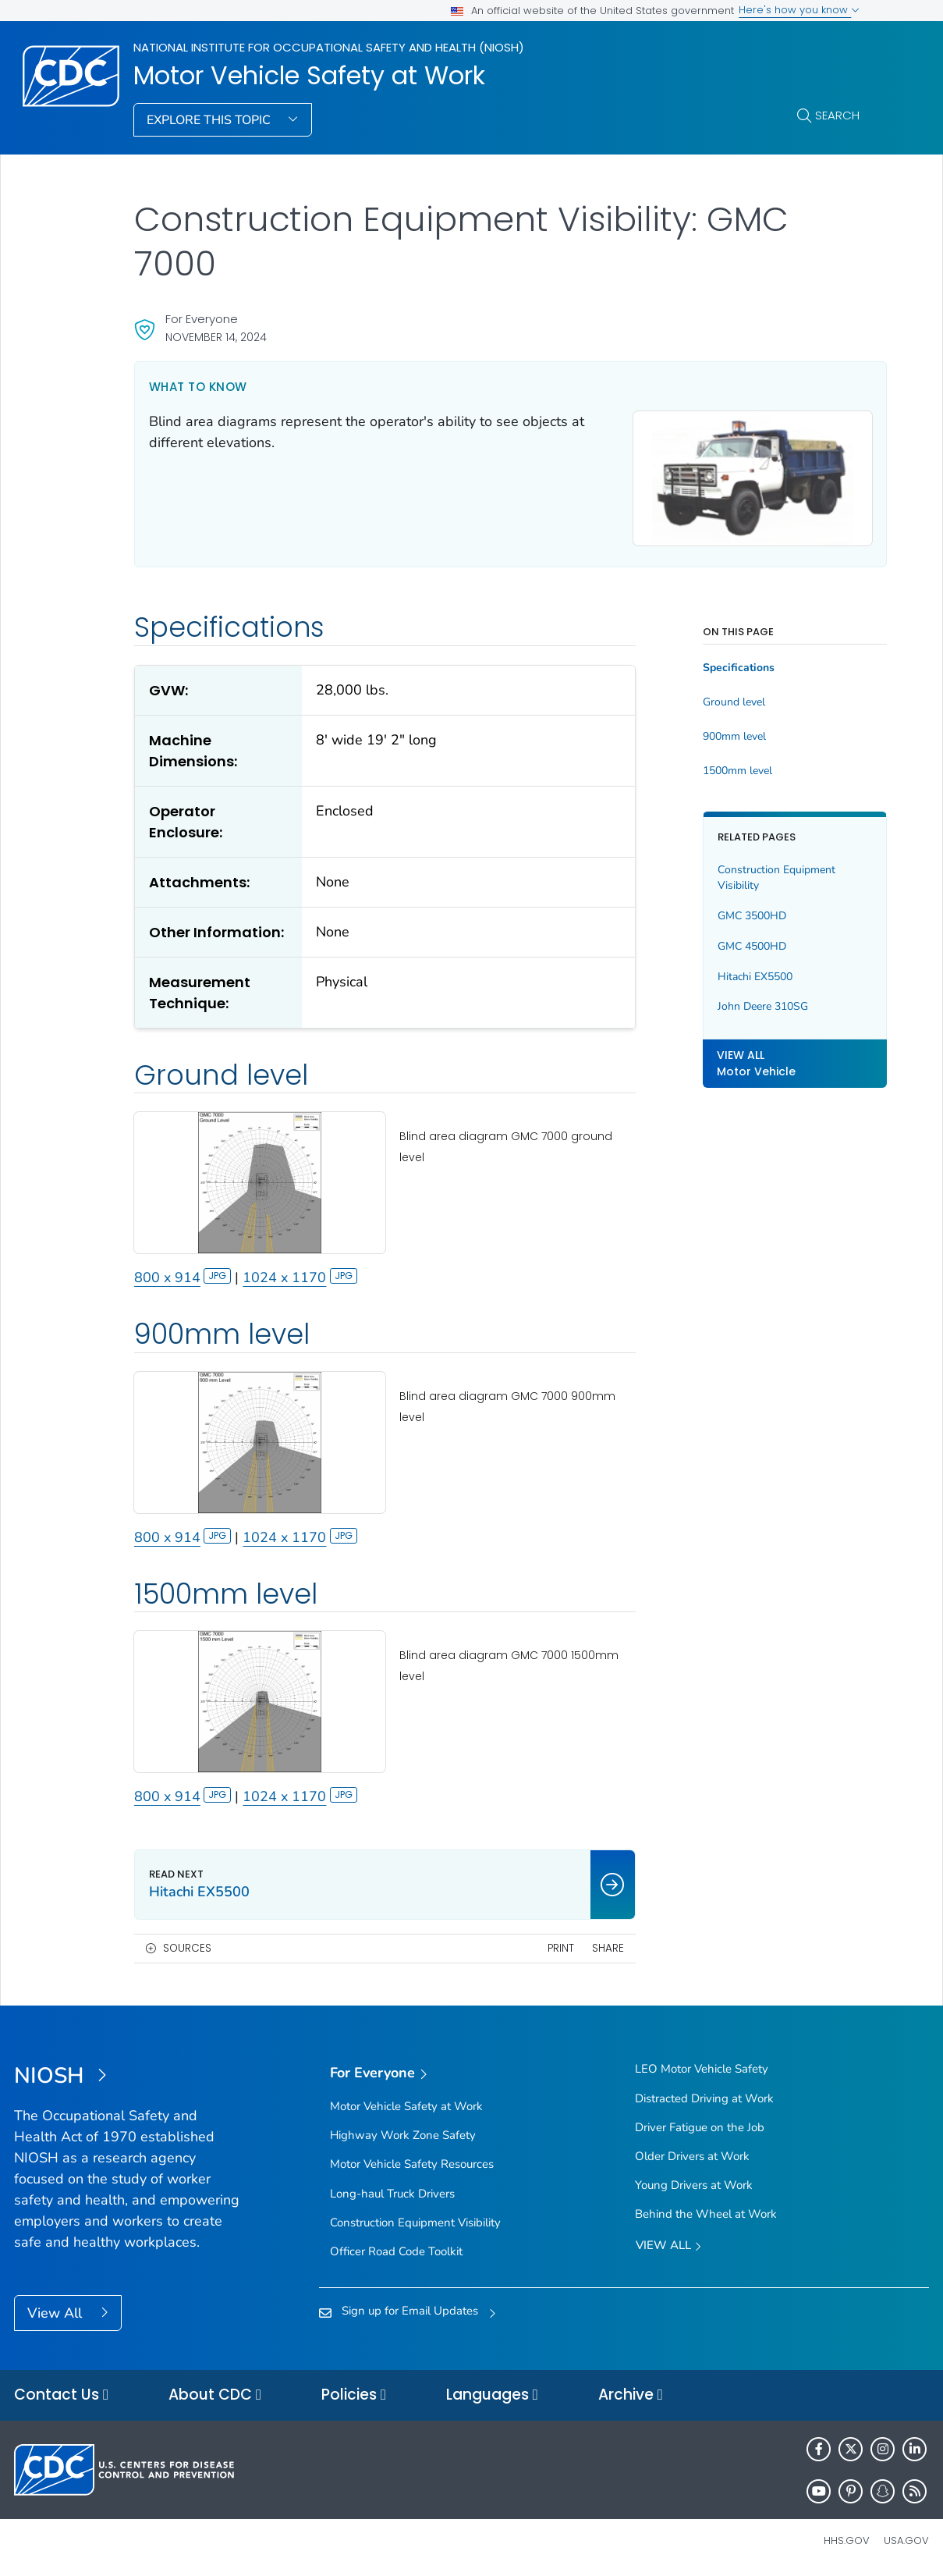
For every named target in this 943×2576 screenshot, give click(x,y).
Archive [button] (630, 2395)
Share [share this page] (589, 1948)
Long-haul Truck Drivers (392, 2193)
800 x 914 (183, 1288)
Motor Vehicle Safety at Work (309, 76)
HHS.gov (847, 2540)
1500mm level (719, 766)
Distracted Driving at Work (704, 2098)
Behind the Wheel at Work (706, 2214)
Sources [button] (187, 1948)
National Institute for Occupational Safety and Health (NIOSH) (328, 47)
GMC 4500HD (734, 940)
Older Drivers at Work (692, 2156)
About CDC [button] (214, 2395)
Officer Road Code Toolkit (396, 2251)
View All (56, 2313)
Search (837, 115)
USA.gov (906, 2540)
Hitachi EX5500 (737, 971)
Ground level (716, 697)
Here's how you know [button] (799, 9)
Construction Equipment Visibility (758, 872)
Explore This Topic (210, 120)
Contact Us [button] (61, 2395)
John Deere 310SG (745, 1001)
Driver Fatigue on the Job (699, 2127)
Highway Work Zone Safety (403, 2135)
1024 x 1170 (300, 1288)
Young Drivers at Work (694, 2185)
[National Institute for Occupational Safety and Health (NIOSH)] (128, 2077)
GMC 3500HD (734, 910)
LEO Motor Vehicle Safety (701, 2069)
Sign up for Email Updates (410, 2310)
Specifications (721, 663)
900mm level (716, 731)
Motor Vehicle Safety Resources (412, 2165)
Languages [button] (492, 2395)
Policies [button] (353, 2395)
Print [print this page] (542, 1948)
